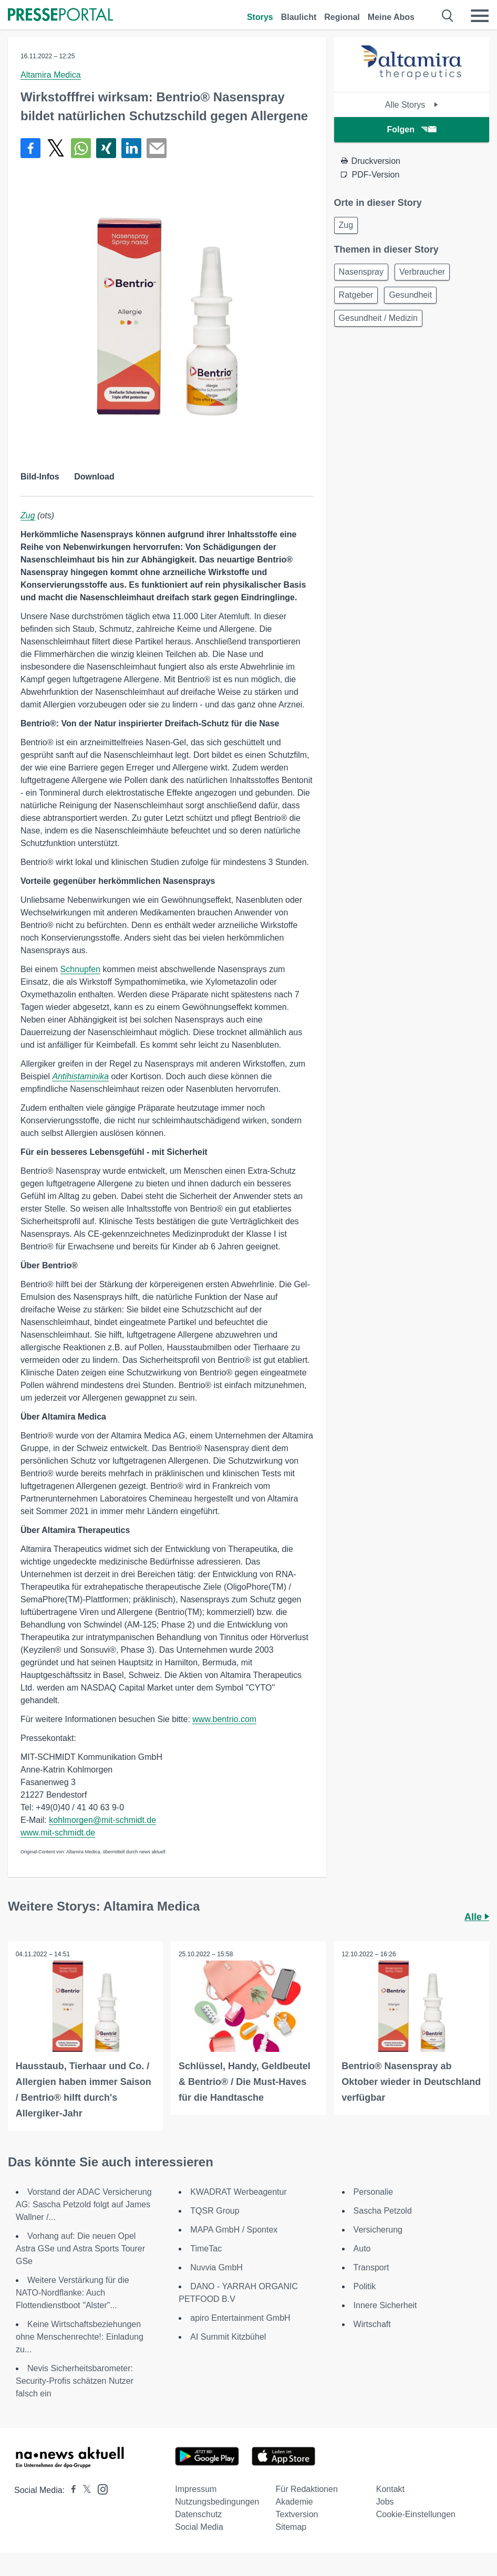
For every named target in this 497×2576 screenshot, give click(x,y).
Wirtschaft (372, 2324)
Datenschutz (198, 2514)
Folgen (411, 129)
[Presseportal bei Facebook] (70, 2490)
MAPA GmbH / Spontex (233, 2229)
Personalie (374, 2191)
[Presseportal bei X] (83, 2490)
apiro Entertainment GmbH (240, 2317)
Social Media (199, 2526)
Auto (362, 2248)
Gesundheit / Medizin (378, 318)
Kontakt (390, 2489)
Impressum (195, 2489)
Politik (365, 2286)
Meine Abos (391, 17)
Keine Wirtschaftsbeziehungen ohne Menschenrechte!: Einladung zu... (79, 2337)
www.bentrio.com (224, 1719)
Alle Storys (411, 104)
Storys (260, 17)
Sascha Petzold (383, 2210)
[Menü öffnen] (479, 15)
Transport (371, 2267)
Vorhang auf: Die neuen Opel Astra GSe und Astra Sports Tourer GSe (80, 2248)
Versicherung (378, 2229)
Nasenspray (361, 271)
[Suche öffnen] (447, 15)
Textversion (297, 2514)
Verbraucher (422, 271)
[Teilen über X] (56, 148)
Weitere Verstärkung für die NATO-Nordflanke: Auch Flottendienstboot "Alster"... (72, 2293)
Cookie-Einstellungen (415, 2514)
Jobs (385, 2501)
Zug (27, 515)
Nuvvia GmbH (216, 2267)
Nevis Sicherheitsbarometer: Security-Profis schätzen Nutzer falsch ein (74, 2381)
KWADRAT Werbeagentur (238, 2191)
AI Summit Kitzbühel (228, 2336)
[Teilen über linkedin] (131, 148)
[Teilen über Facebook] (30, 148)
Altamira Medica (50, 74)
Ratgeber (356, 294)
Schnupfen (80, 969)
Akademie (294, 2501)
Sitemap (291, 2526)
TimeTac (206, 2248)
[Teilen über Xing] (106, 148)
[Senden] (157, 148)
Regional (342, 17)
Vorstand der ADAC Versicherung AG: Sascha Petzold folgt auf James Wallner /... (84, 2204)
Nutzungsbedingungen (217, 2501)
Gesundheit (410, 294)
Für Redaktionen (307, 2489)
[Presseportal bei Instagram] (99, 2488)
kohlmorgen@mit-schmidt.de (102, 1820)
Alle (476, 1917)
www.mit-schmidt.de (57, 1832)
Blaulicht (299, 17)
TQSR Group (214, 2210)
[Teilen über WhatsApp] (81, 148)
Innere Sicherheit (385, 2305)
